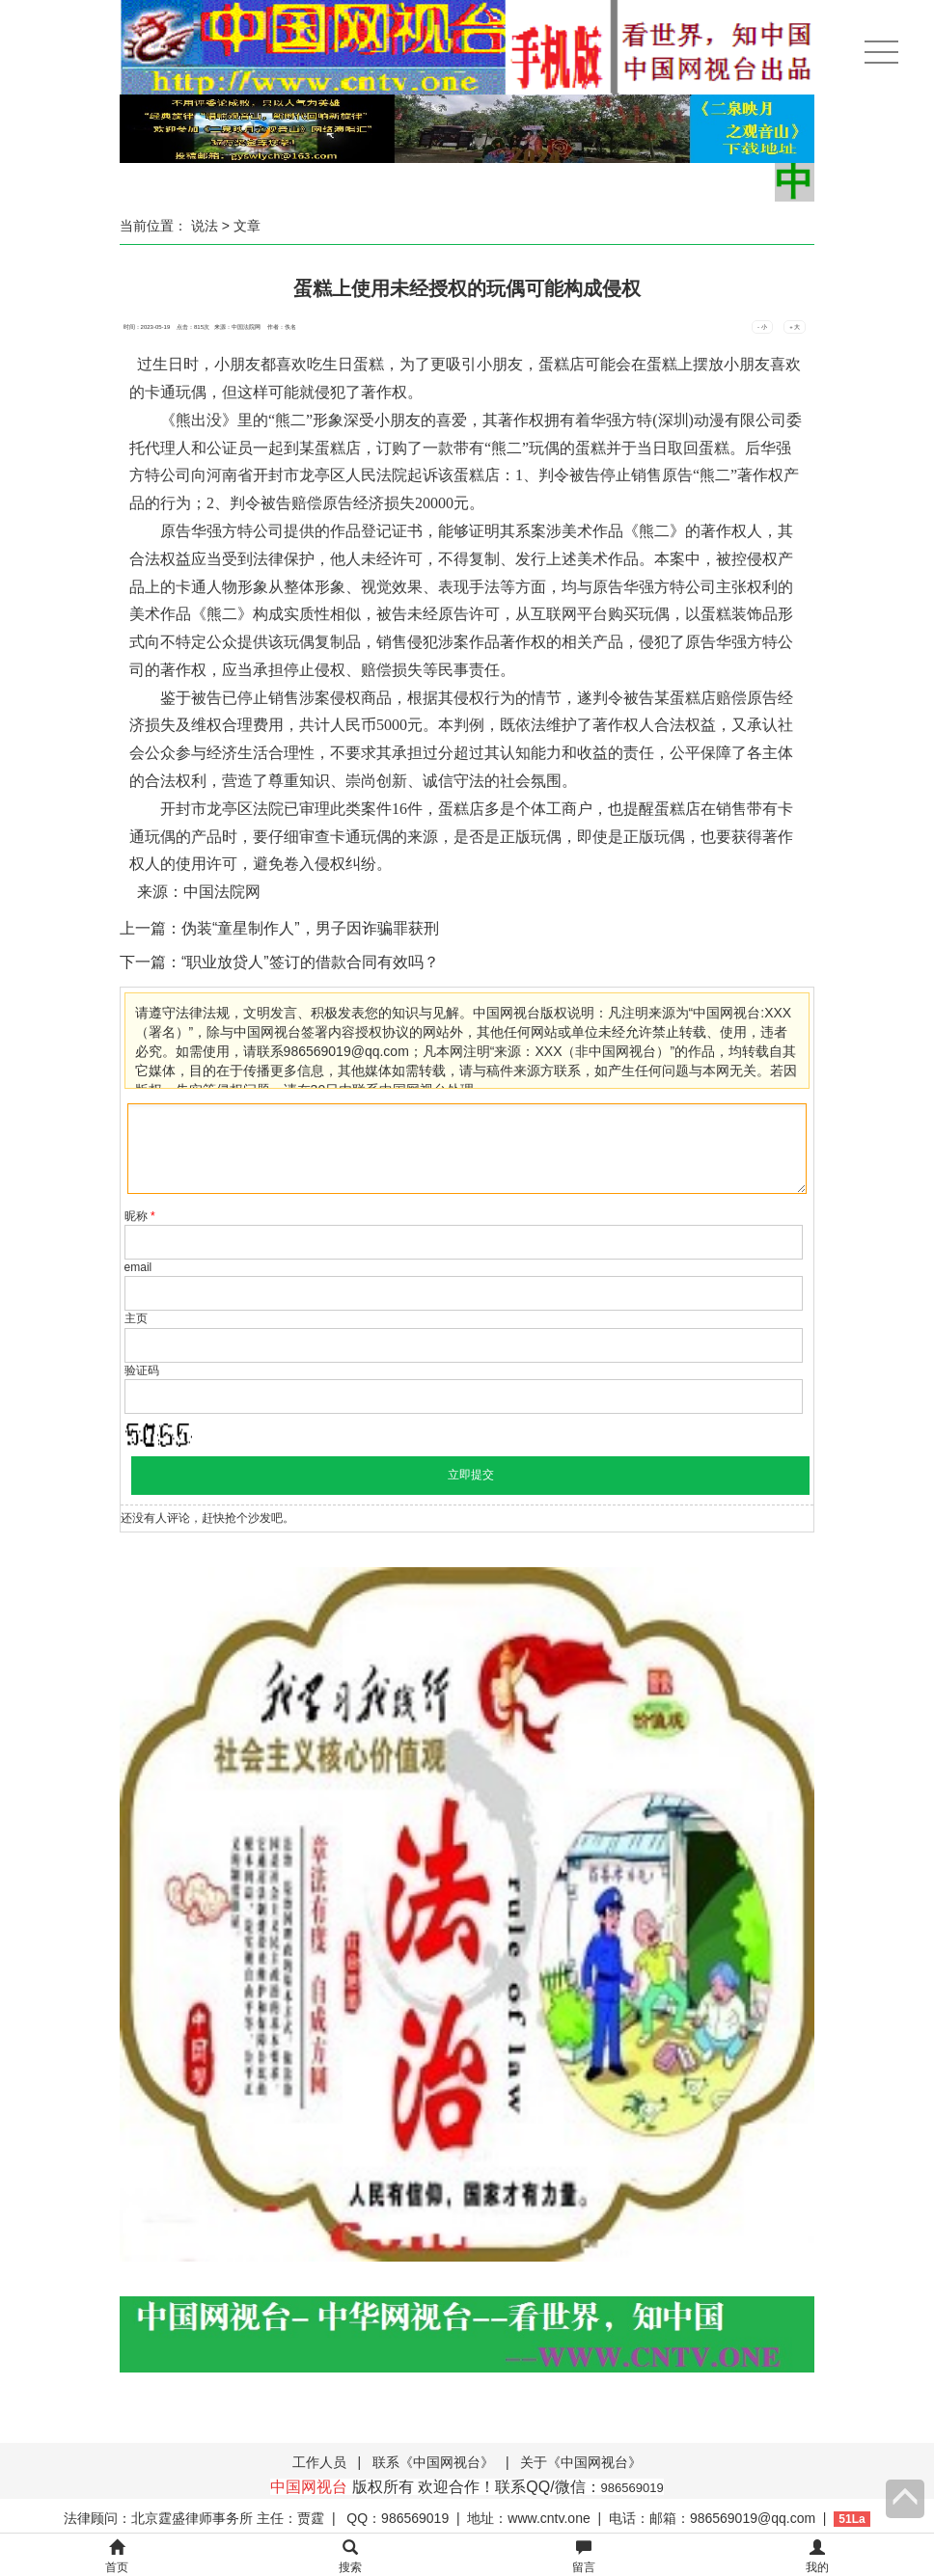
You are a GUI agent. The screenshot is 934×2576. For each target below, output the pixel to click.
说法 (204, 225)
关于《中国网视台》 (581, 2462)
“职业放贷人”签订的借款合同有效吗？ (310, 962)
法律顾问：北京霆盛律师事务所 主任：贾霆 (194, 2518)
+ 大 (794, 327)
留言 (583, 2557)
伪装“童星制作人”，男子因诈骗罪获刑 (310, 928)
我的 (817, 2557)
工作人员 (319, 2462)
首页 (116, 2557)
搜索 (350, 2557)
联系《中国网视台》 (433, 2462)
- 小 (762, 327)
